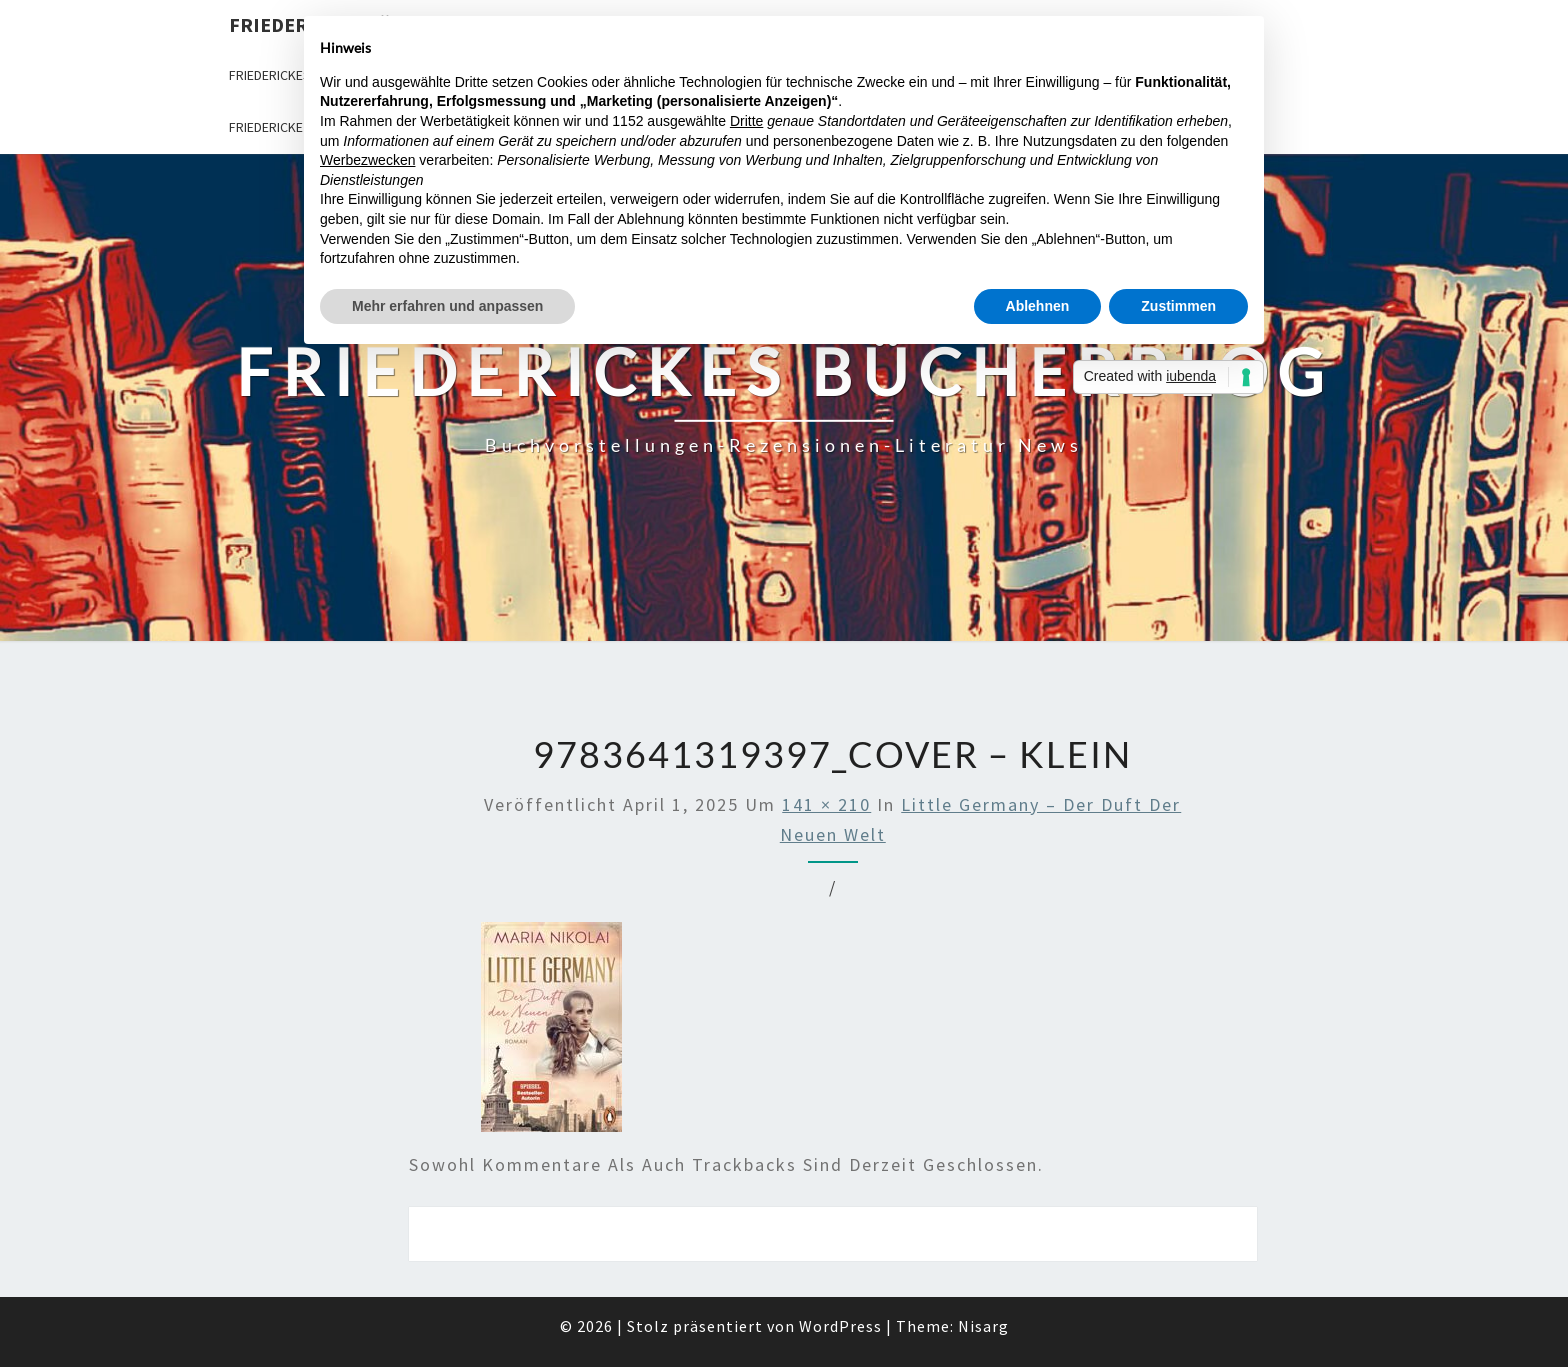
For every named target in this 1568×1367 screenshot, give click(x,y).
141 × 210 (826, 804)
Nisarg (983, 1326)
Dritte (746, 121)
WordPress (840, 1326)
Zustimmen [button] (1178, 306)
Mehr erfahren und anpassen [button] (447, 306)
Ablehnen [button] (1038, 306)
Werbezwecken (367, 160)
